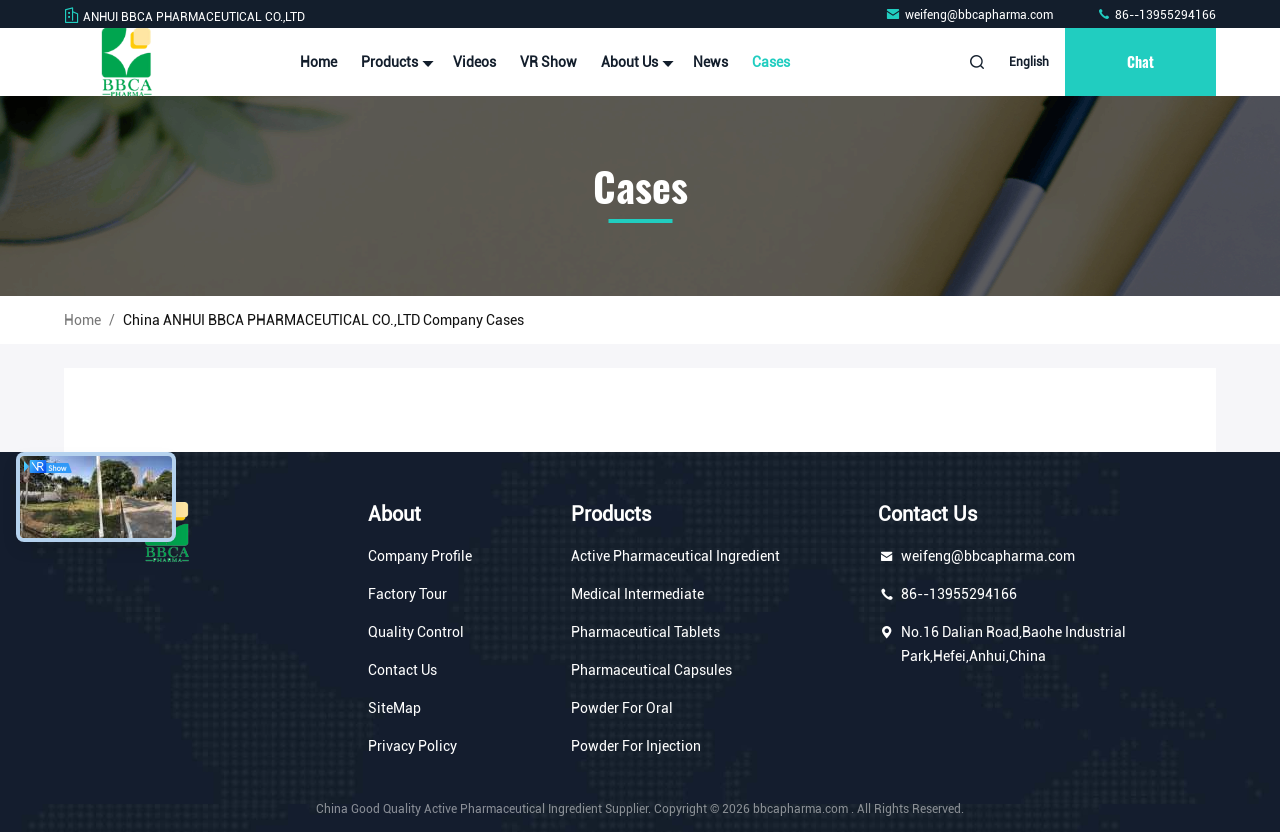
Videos (474, 62)
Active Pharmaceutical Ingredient (675, 556)
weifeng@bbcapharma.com (970, 15)
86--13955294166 (1156, 15)
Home (318, 62)
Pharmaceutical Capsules (651, 670)
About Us (635, 62)
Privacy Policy (412, 746)
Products (395, 62)
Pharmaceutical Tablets (645, 632)
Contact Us (402, 670)
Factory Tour (407, 594)
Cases (771, 62)
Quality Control (416, 632)
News (710, 62)
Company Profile (420, 556)
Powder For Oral (622, 708)
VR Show (548, 62)
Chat (1140, 61)
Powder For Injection (636, 746)
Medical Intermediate (637, 594)
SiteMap (394, 708)
